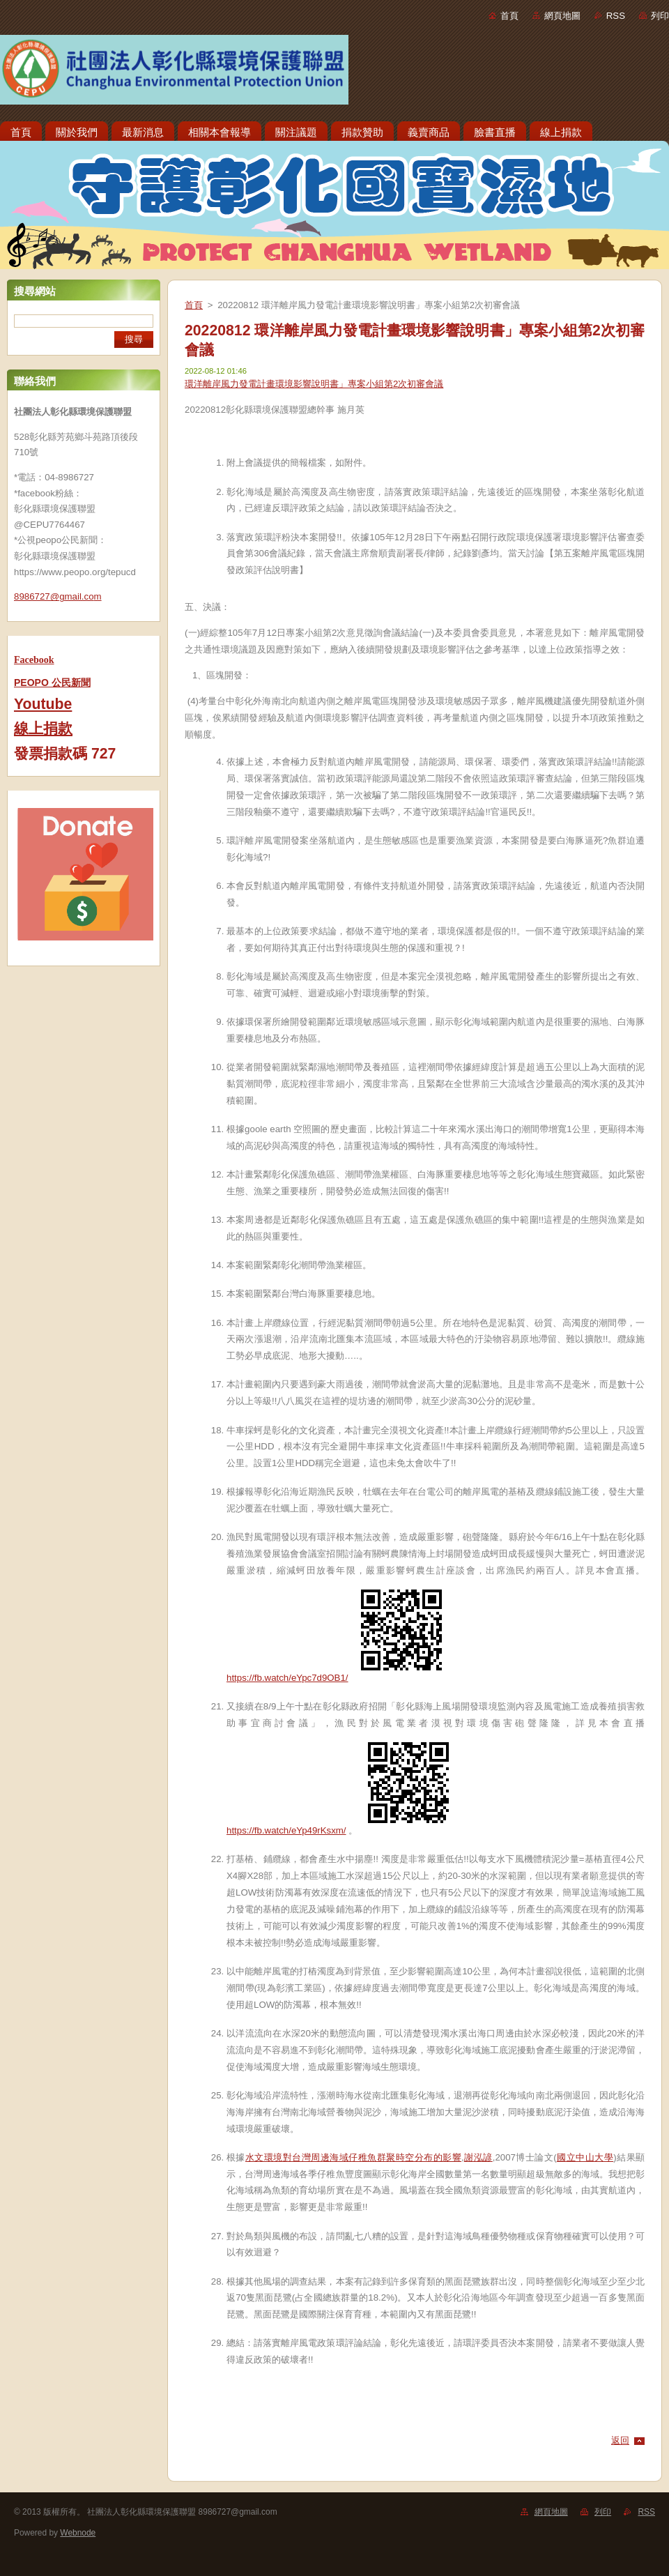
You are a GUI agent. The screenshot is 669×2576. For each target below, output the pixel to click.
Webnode (77, 2533)
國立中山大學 (585, 2157)
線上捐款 (43, 728)
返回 (620, 2440)
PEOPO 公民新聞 (52, 682)
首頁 (509, 15)
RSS (615, 15)
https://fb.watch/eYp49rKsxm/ (286, 1830)
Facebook (34, 660)
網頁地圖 (562, 15)
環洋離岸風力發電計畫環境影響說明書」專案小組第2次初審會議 (314, 384)
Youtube (43, 704)
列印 (660, 15)
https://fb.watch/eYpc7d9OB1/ (287, 1677)
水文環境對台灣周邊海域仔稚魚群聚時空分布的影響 (353, 2157)
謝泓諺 (478, 2157)
